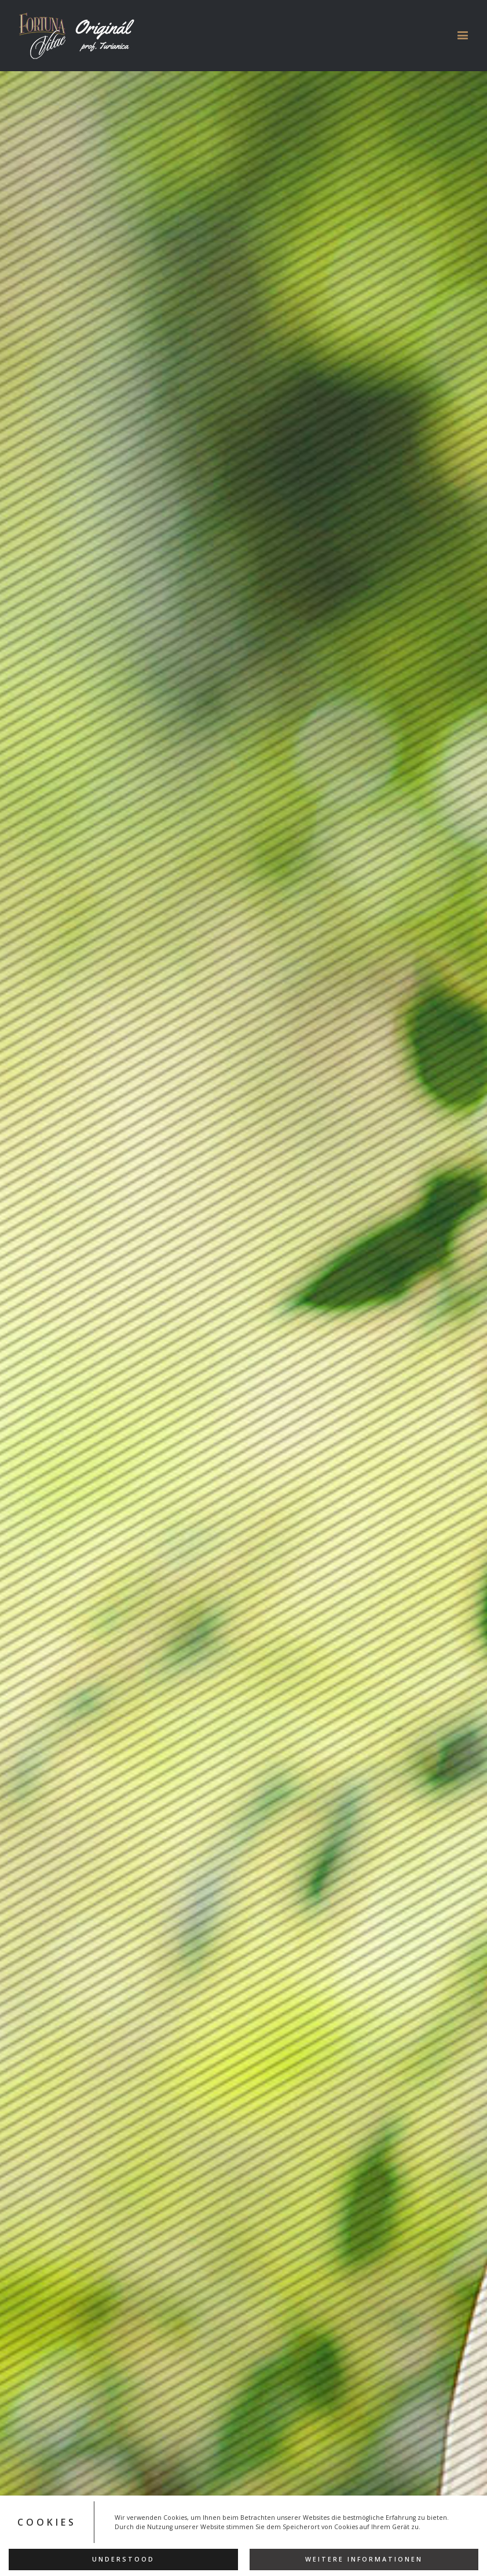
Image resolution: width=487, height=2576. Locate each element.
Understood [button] (123, 2559)
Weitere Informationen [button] (364, 2559)
